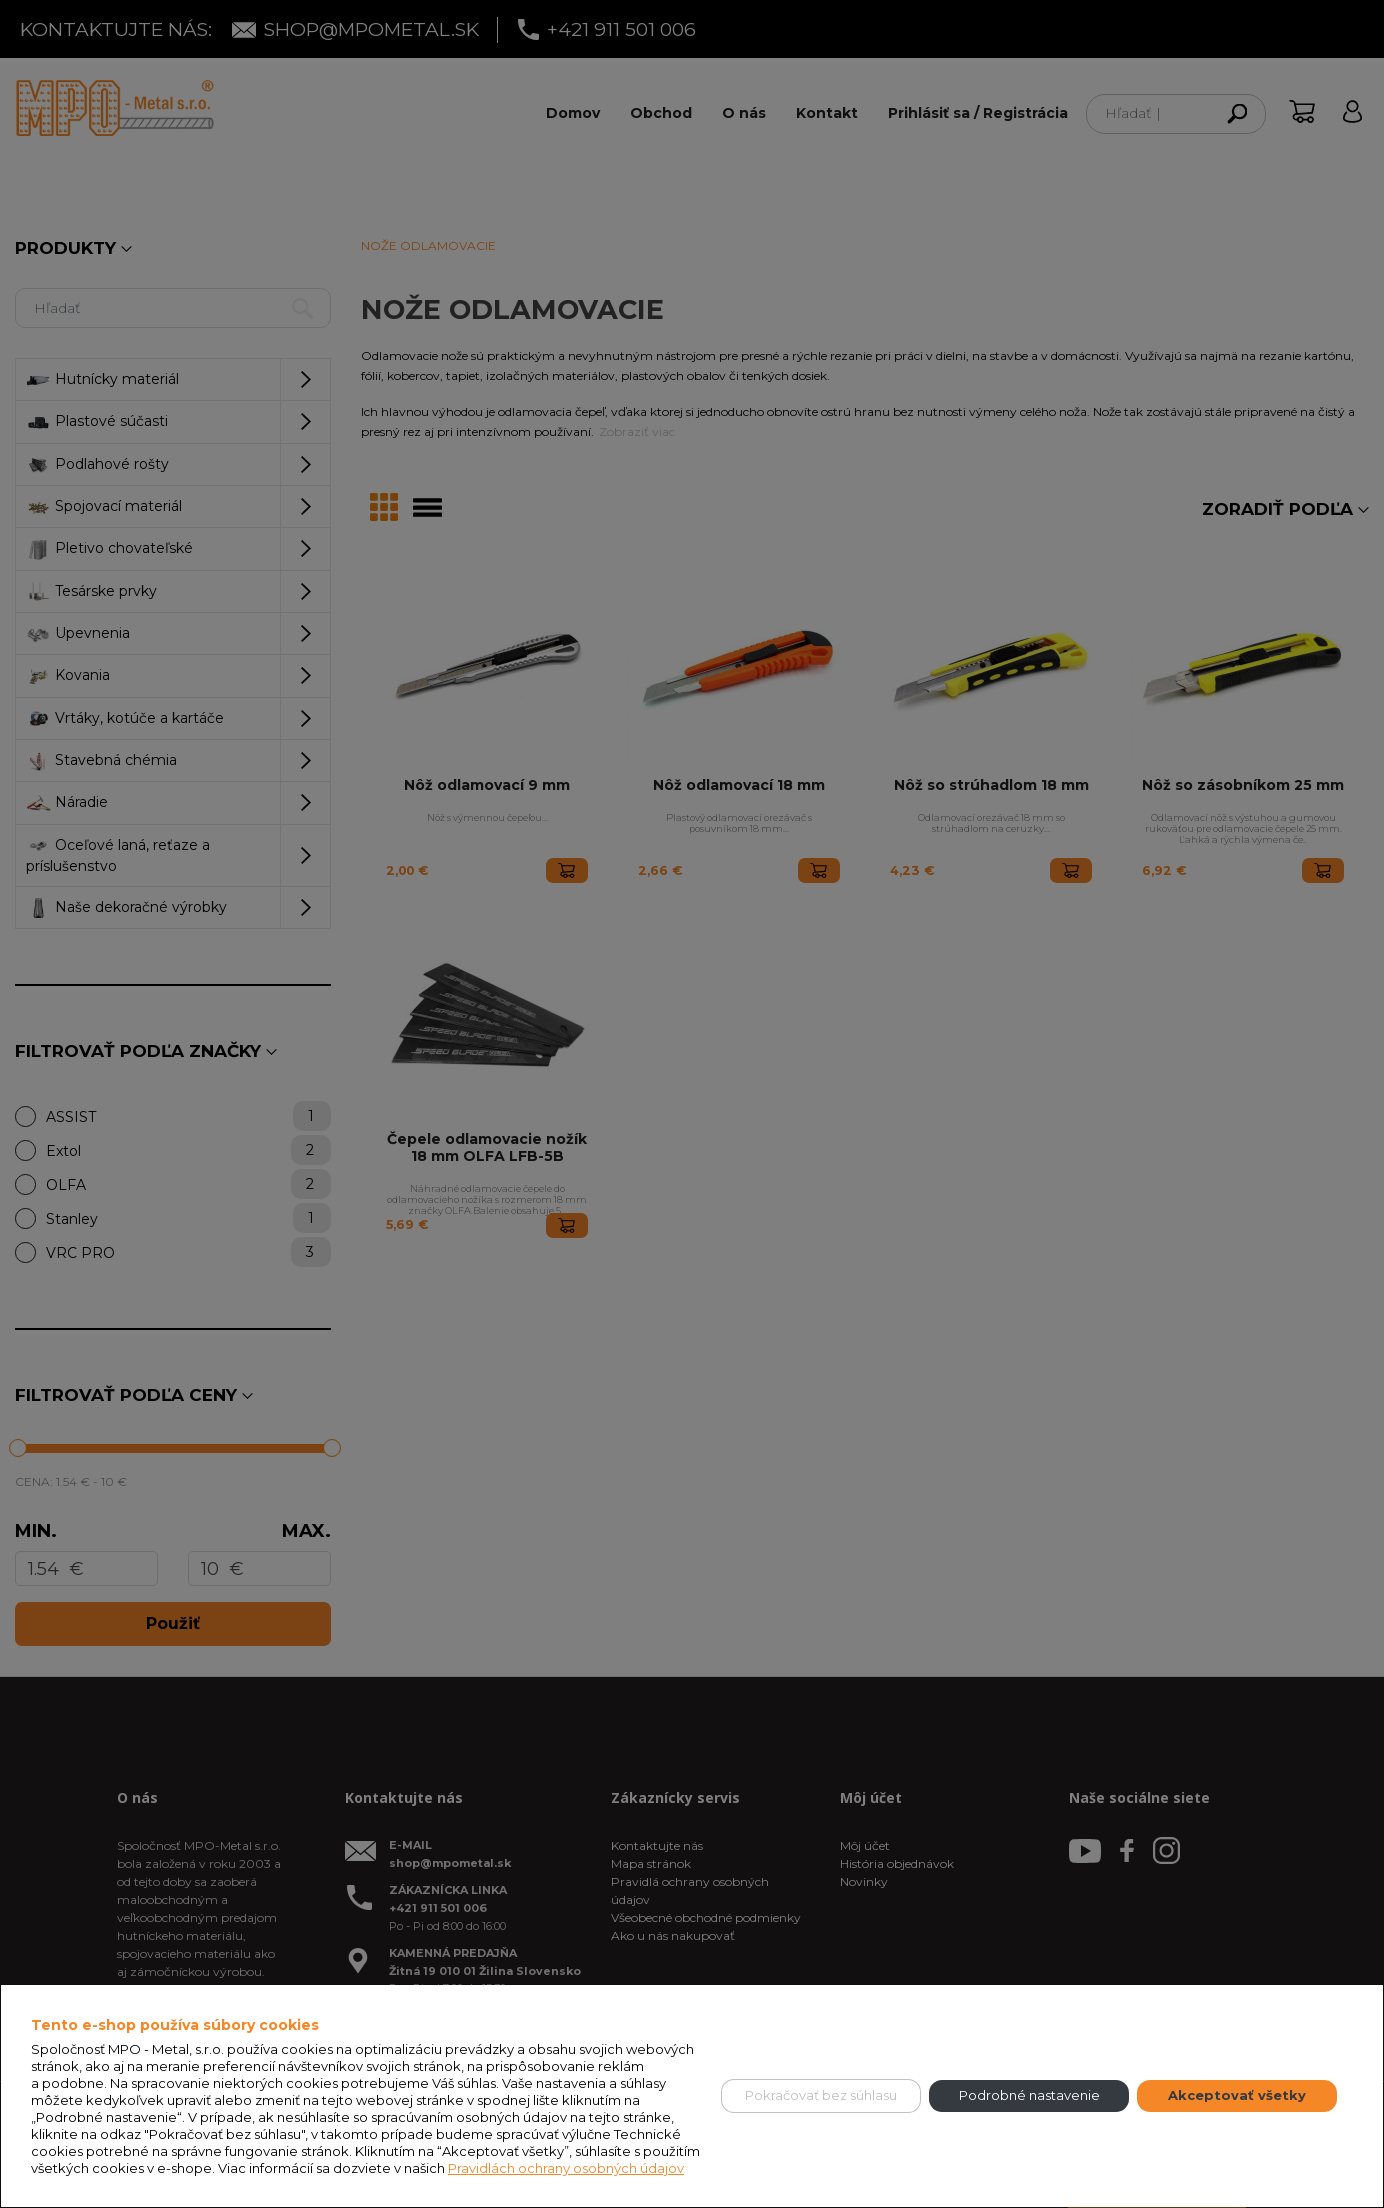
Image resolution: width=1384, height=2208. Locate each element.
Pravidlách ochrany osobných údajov (566, 2168)
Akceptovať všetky (1237, 2095)
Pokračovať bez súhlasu (821, 2095)
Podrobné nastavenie (1029, 2095)
